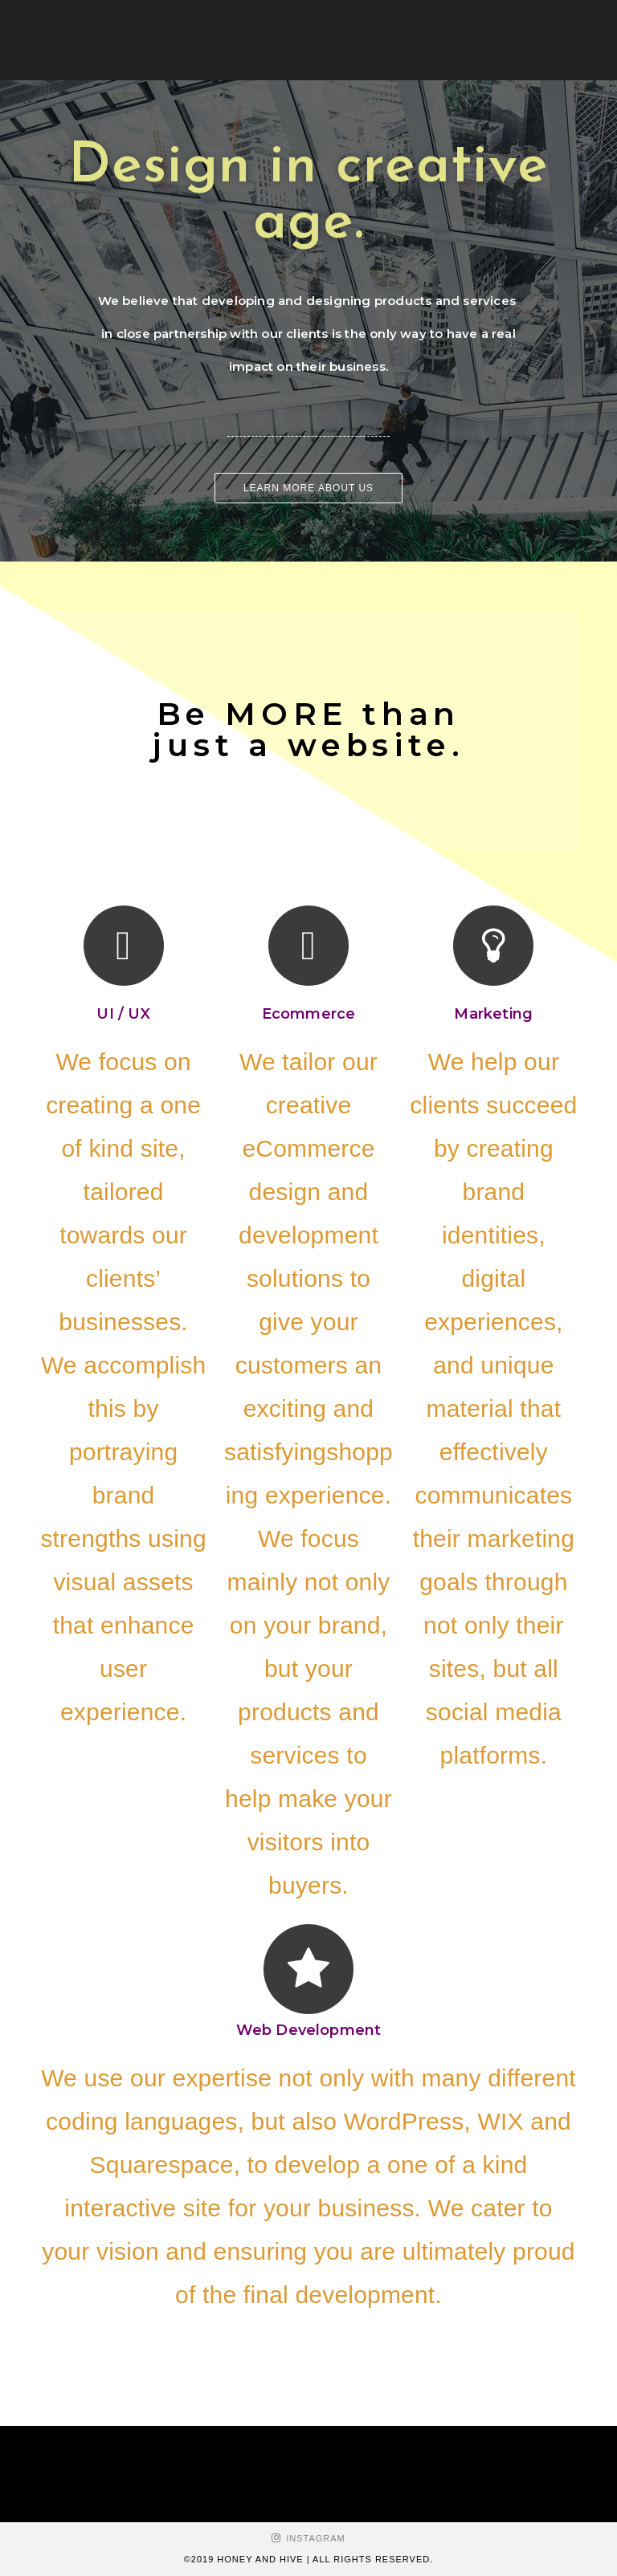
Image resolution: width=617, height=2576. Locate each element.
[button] (308, 488)
